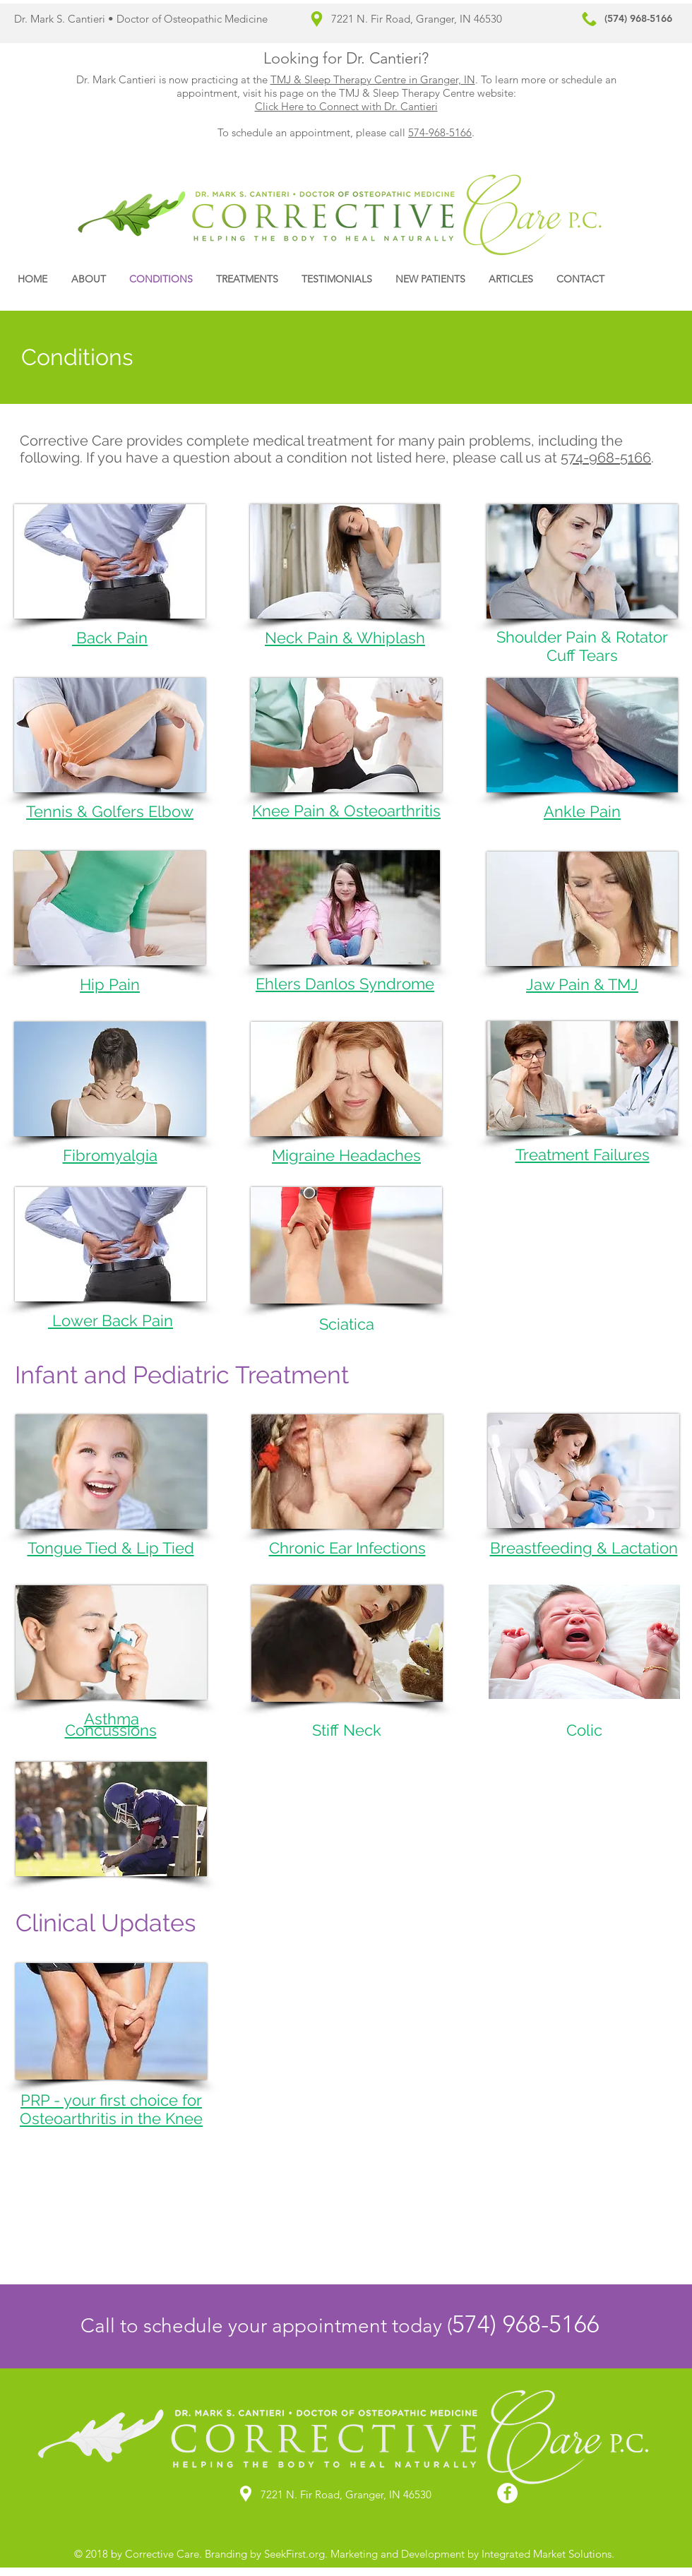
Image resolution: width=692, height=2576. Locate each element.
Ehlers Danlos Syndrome (345, 983)
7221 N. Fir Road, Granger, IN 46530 (416, 18)
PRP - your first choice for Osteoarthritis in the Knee (111, 2109)
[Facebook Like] (648, 279)
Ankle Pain (582, 811)
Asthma (111, 1719)
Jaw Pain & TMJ (582, 984)
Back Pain (110, 637)
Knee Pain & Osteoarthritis (346, 810)
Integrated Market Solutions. (546, 2553)
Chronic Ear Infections (347, 1548)
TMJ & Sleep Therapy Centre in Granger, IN (372, 79)
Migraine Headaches (346, 1155)
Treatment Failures (582, 1154)
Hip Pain (110, 984)
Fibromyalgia (110, 1155)
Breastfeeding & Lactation (584, 1548)
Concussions (111, 1730)
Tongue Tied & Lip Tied (111, 1548)
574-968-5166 (440, 132)
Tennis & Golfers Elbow (109, 811)
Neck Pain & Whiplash (345, 637)
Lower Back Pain (110, 1320)
